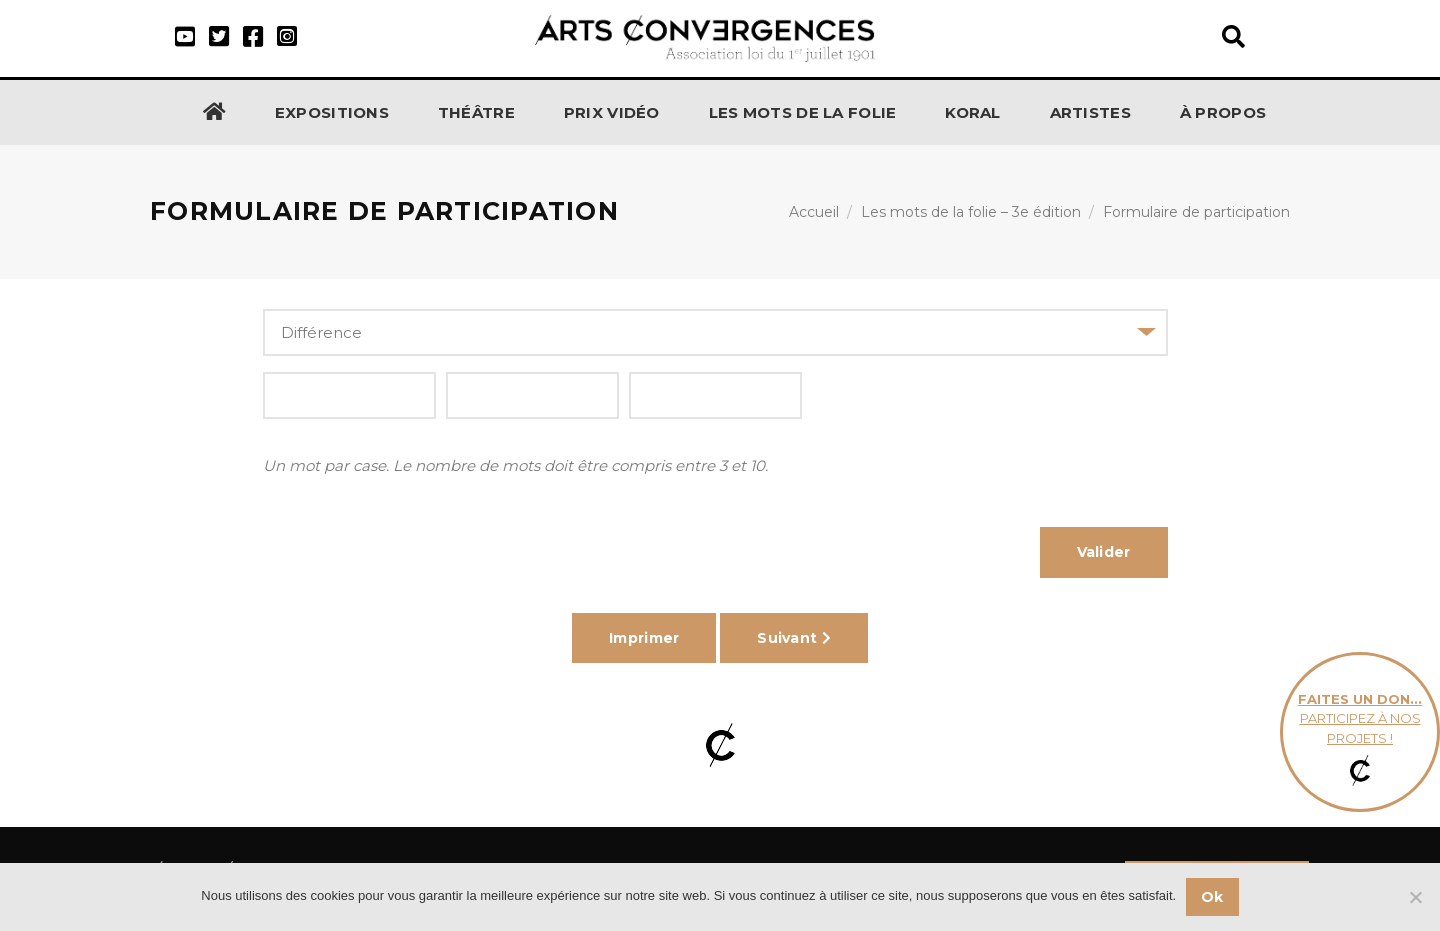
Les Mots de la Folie (803, 112)
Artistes (1090, 112)
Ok (1212, 897)
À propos (1223, 112)
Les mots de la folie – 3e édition (971, 212)
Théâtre (476, 112)
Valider (1104, 552)
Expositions (332, 112)
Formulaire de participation (1196, 212)
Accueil (814, 212)
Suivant (794, 638)
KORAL (973, 112)
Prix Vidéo (612, 112)
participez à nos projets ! (1360, 732)
